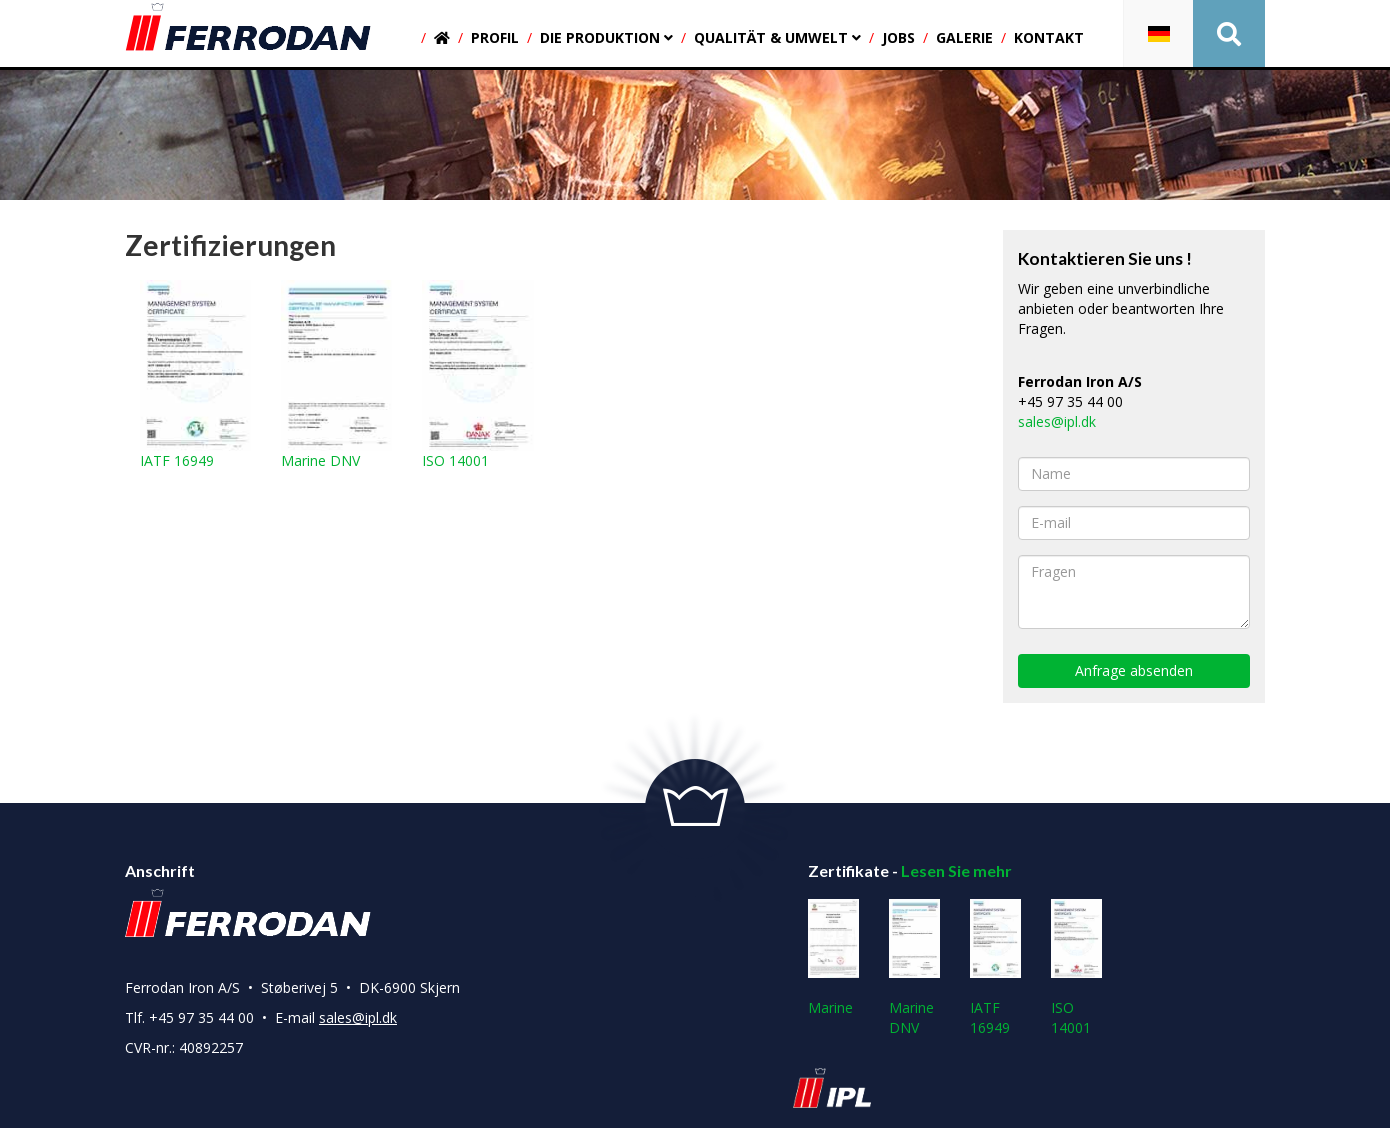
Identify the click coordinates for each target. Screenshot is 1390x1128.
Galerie (964, 37)
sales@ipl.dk (1057, 421)
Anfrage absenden (1134, 670)
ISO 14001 (477, 375)
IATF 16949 (195, 375)
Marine (833, 958)
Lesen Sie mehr (956, 870)
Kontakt (1049, 37)
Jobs (898, 37)
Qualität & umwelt (777, 37)
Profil (495, 37)
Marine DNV (336, 375)
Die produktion (606, 37)
